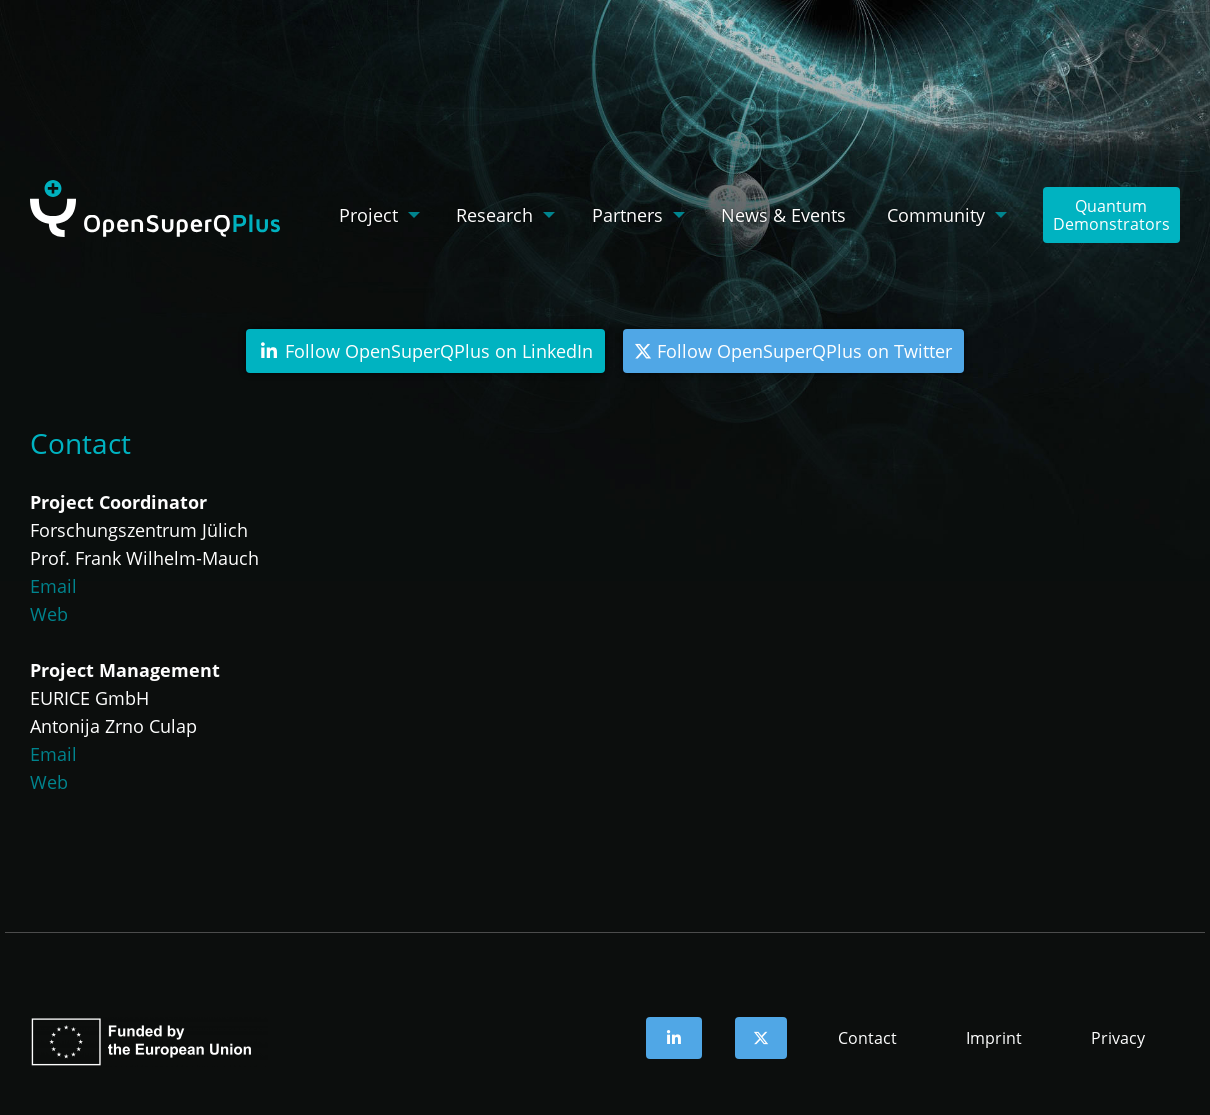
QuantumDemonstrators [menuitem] (1111, 215)
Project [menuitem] (368, 215)
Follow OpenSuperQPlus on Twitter (793, 351)
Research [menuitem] (494, 215)
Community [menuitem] (936, 215)
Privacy (1118, 1038)
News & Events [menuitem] (783, 215)
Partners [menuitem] (627, 215)
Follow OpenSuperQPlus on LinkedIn (426, 351)
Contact (867, 1038)
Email (53, 586)
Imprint (994, 1038)
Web (49, 614)
